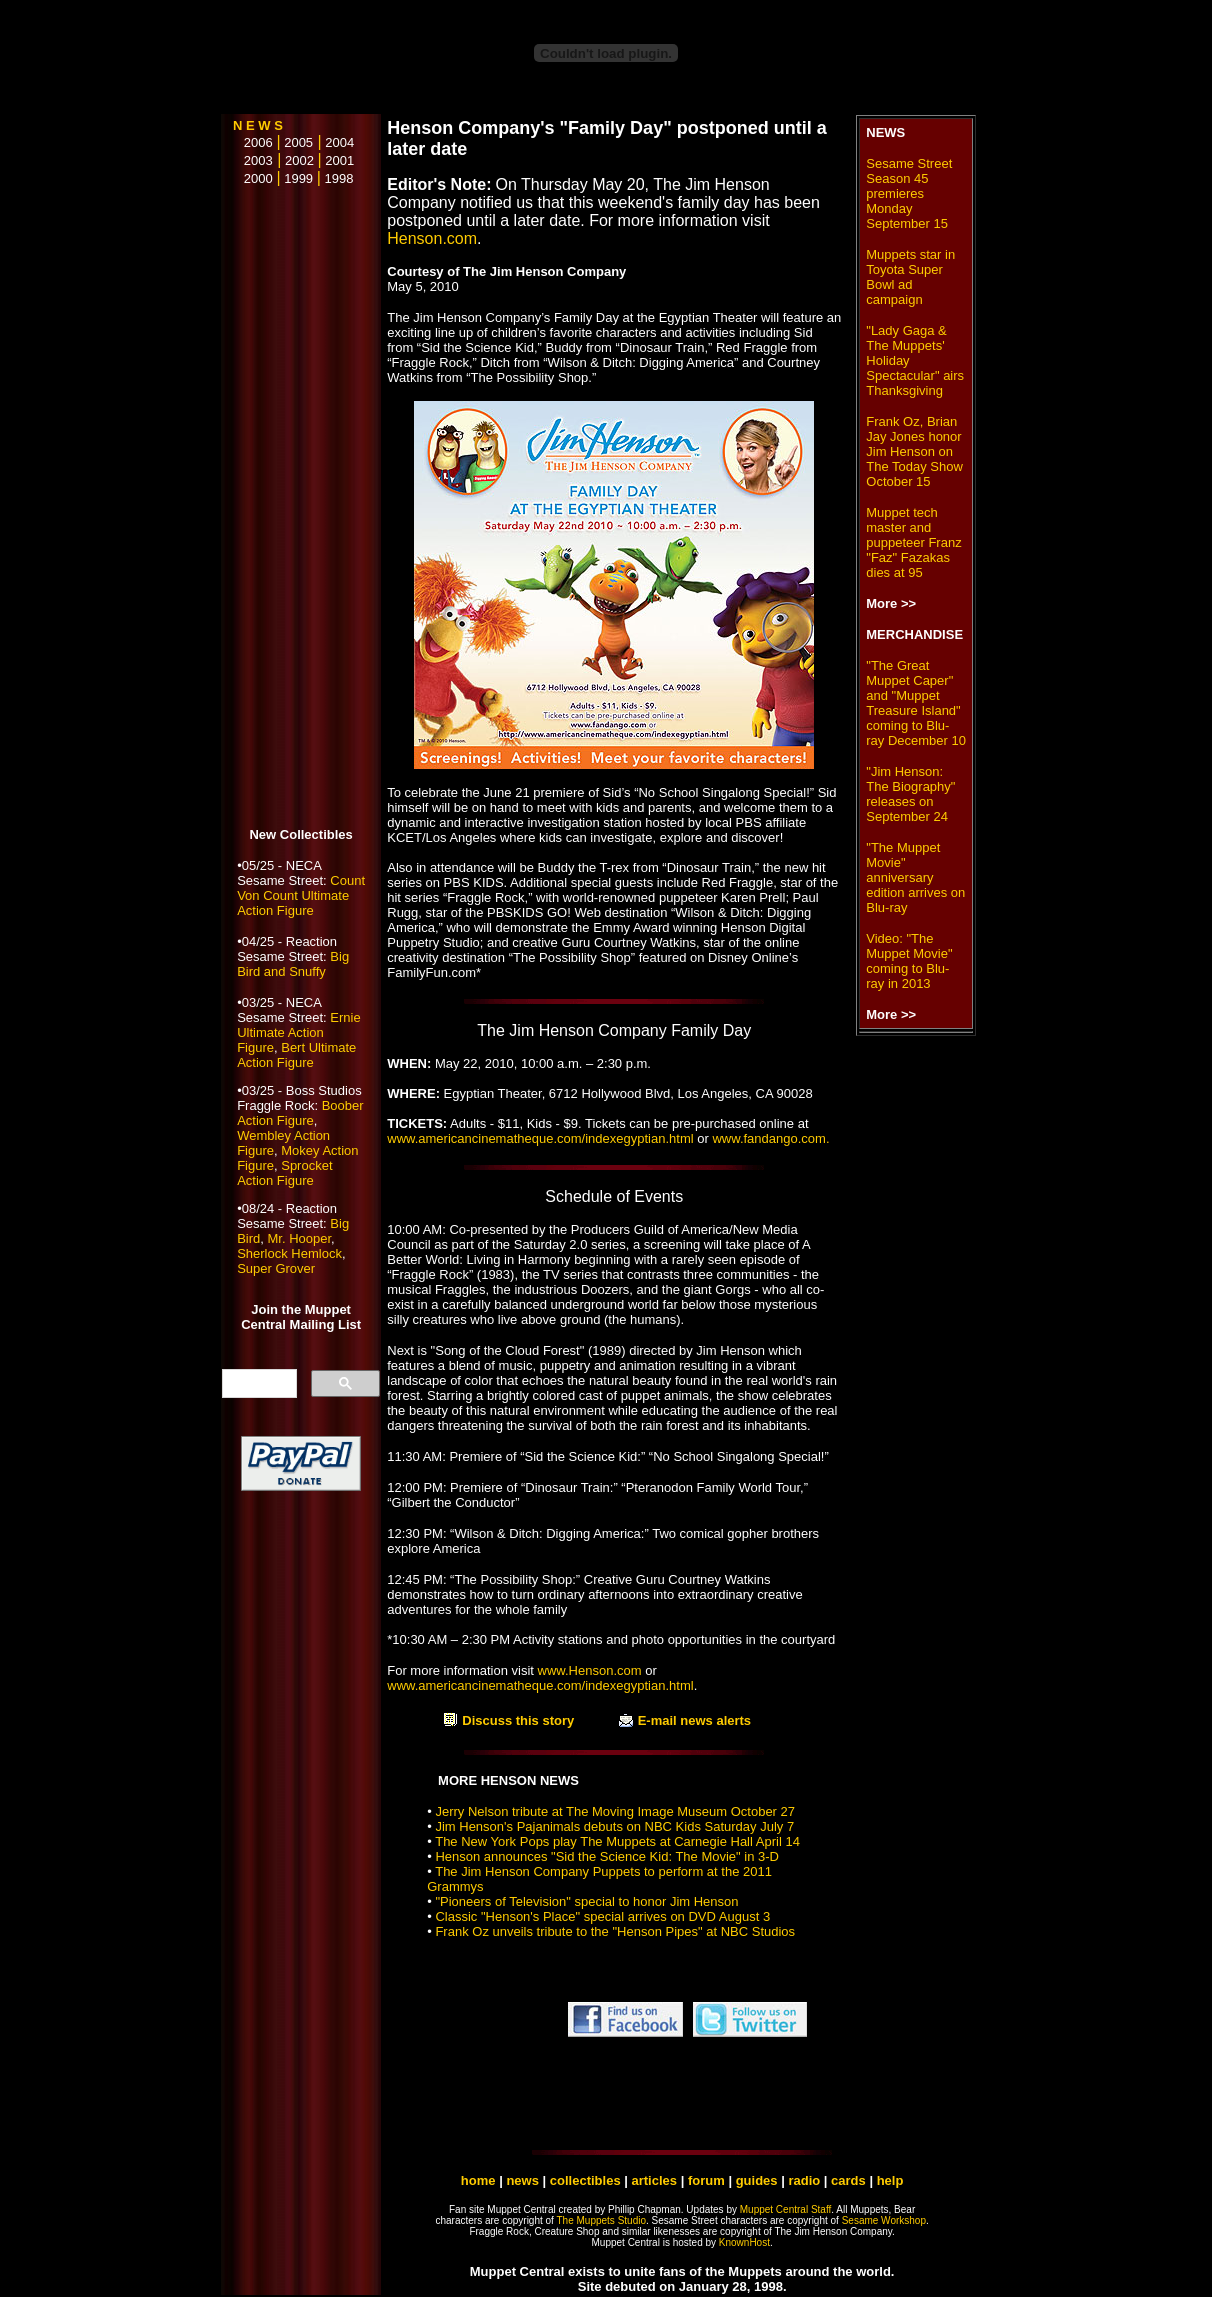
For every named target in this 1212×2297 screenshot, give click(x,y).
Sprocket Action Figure (284, 1173)
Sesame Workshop (884, 2220)
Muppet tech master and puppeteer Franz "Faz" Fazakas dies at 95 (913, 542)
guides (757, 2180)
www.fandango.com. (770, 1138)
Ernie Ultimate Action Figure (299, 1032)
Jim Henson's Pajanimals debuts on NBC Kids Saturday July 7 (614, 1826)
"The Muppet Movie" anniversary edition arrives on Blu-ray (915, 877)
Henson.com (432, 238)
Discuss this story (518, 1720)
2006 (253, 142)
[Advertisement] (301, 508)
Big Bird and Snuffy (293, 964)
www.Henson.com (590, 1670)
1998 (339, 178)
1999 (298, 178)
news (522, 2180)
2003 (253, 160)
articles (656, 2180)
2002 (299, 160)
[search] (257, 1384)
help (890, 2180)
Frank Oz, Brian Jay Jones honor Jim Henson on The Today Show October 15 (914, 451)
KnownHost (744, 2242)
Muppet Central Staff (786, 2209)
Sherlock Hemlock (289, 1253)
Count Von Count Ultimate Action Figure (301, 895)
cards (848, 2180)
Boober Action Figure (300, 1113)
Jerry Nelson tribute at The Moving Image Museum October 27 (615, 1811)
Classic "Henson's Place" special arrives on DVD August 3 (602, 1916)
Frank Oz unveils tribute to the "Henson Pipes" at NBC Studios (615, 1931)
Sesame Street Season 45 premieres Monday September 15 (909, 193)
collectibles (585, 2180)
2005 (298, 142)
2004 (339, 142)
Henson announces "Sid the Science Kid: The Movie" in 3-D (607, 1856)
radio (804, 2180)
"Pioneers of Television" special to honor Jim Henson (586, 1901)
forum (706, 2180)
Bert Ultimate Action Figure (296, 1055)
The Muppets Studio (602, 2220)
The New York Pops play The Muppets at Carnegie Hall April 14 (617, 1841)
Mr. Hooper (299, 1238)
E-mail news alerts (694, 1720)
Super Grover (276, 1268)
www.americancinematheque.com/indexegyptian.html (540, 1138)
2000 (253, 178)
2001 (339, 160)
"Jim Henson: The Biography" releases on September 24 (910, 794)
